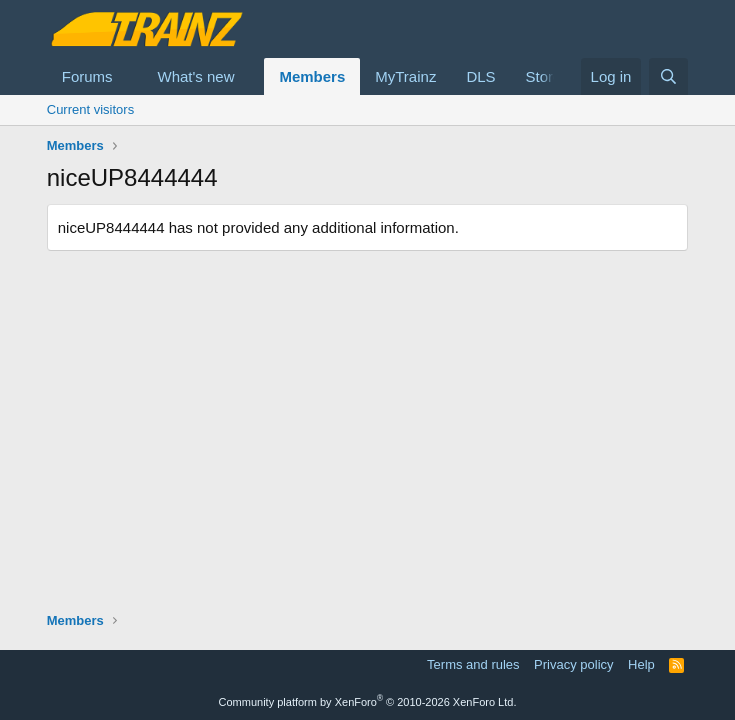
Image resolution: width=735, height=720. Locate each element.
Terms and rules (473, 664)
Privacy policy (573, 664)
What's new (195, 76)
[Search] (668, 76)
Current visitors (90, 109)
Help (641, 664)
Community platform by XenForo (368, 702)
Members (312, 76)
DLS (480, 76)
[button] (128, 76)
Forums (87, 76)
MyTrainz (405, 76)
